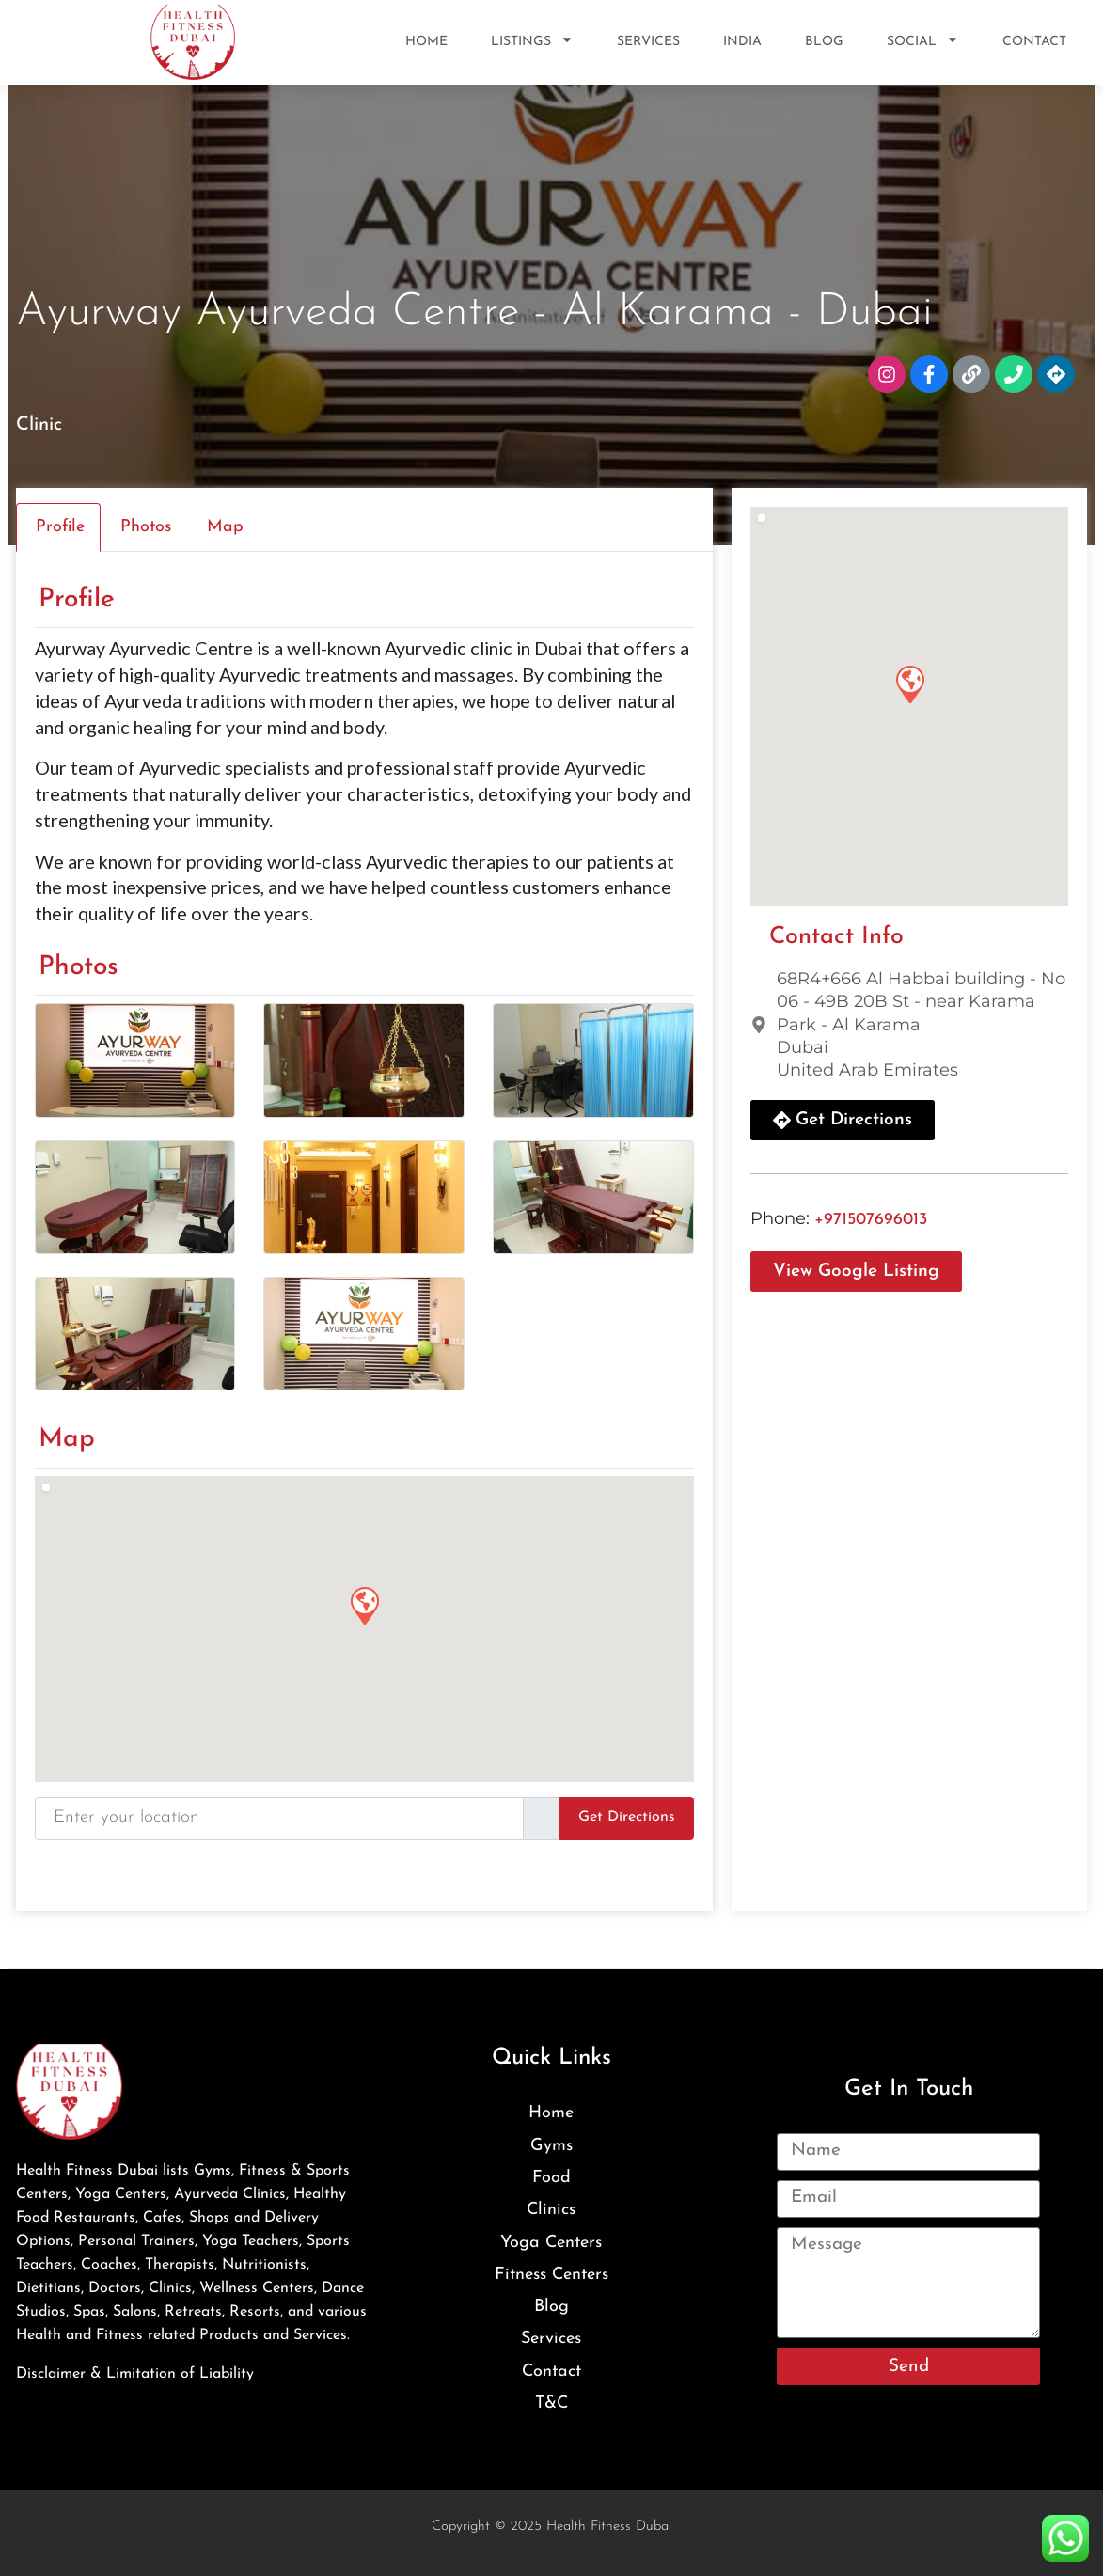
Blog (824, 42)
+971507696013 (870, 1220)
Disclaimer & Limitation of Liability (135, 2373)
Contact (1034, 42)
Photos (78, 967)
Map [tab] (225, 527)
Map (67, 1439)
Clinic (39, 425)
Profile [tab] (60, 527)
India (742, 42)
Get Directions (626, 1817)
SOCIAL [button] (923, 42)
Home (426, 42)
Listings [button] (532, 42)
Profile (77, 600)
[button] (363, 1604)
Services (648, 42)
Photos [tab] (145, 527)
